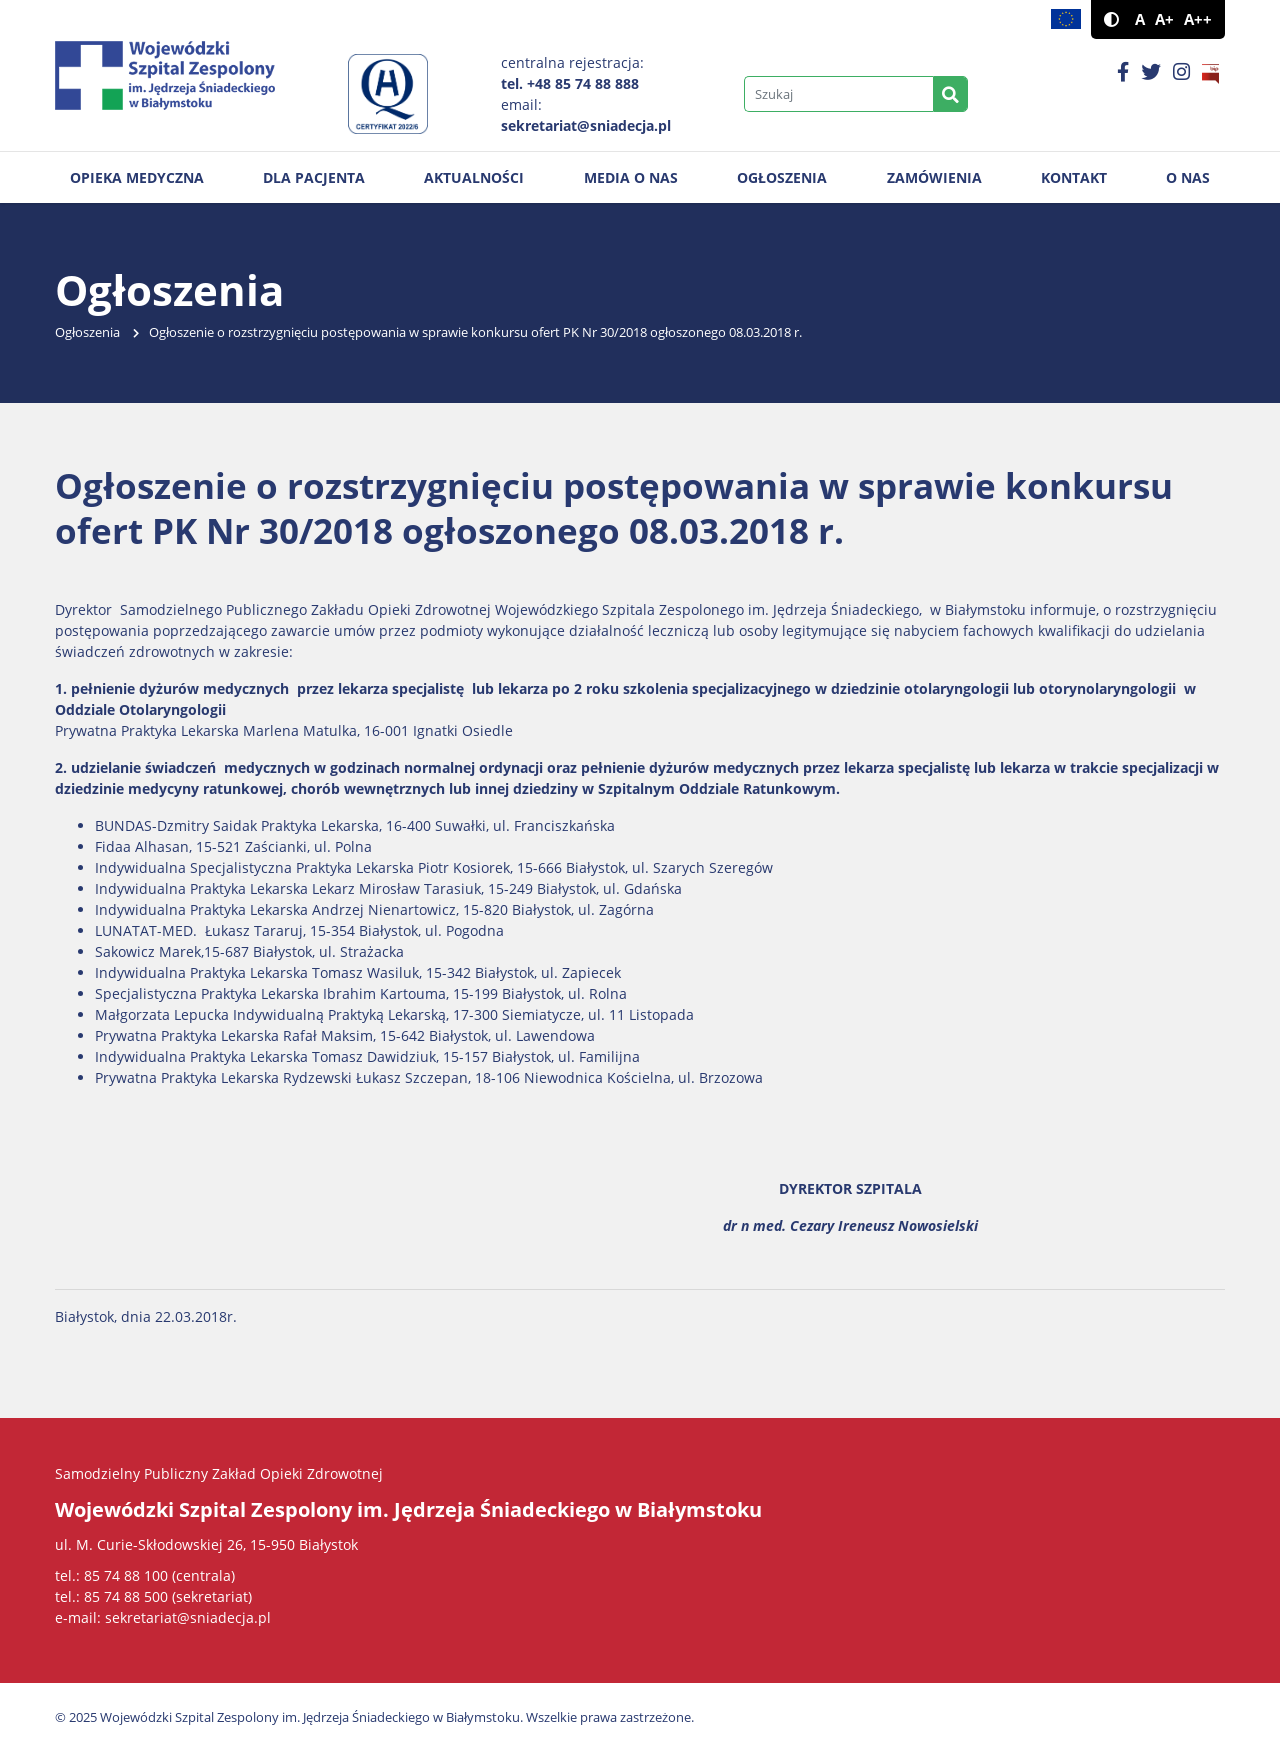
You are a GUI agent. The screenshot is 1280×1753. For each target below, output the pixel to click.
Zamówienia (934, 177)
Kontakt (1074, 177)
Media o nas (631, 177)
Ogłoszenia (782, 177)
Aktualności (474, 177)
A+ (1164, 19)
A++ (1198, 19)
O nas (1188, 177)
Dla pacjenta (314, 177)
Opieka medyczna (137, 177)
